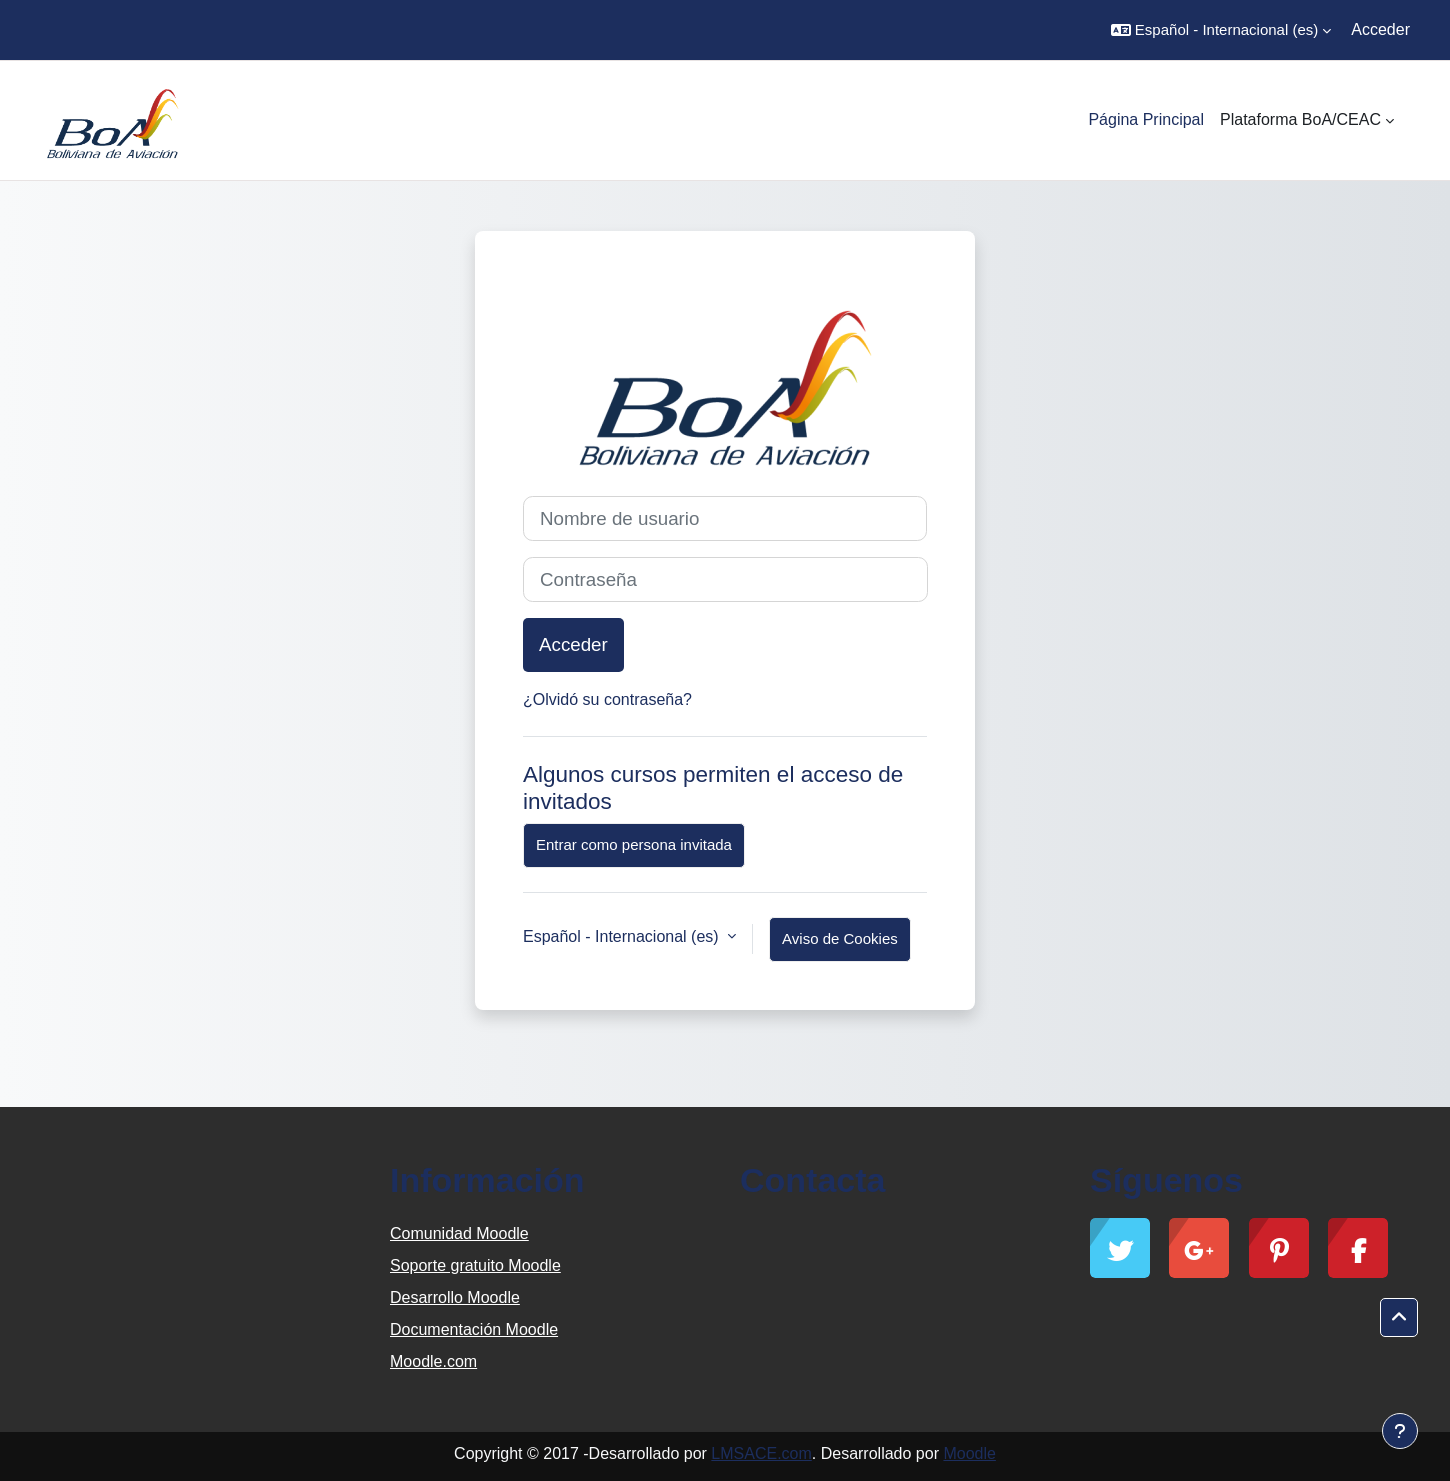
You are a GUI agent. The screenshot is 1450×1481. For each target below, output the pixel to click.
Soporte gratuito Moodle (475, 1265)
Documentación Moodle (474, 1329)
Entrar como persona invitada (634, 844)
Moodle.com (433, 1361)
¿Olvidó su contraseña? (607, 699)
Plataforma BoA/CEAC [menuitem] (1300, 119)
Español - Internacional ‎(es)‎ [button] (623, 936)
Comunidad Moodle (459, 1233)
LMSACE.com (761, 1453)
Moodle (969, 1453)
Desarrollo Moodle (455, 1297)
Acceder (1380, 29)
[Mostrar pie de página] (1400, 1431)
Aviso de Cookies (840, 938)
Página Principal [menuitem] (1146, 119)
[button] (1221, 30)
